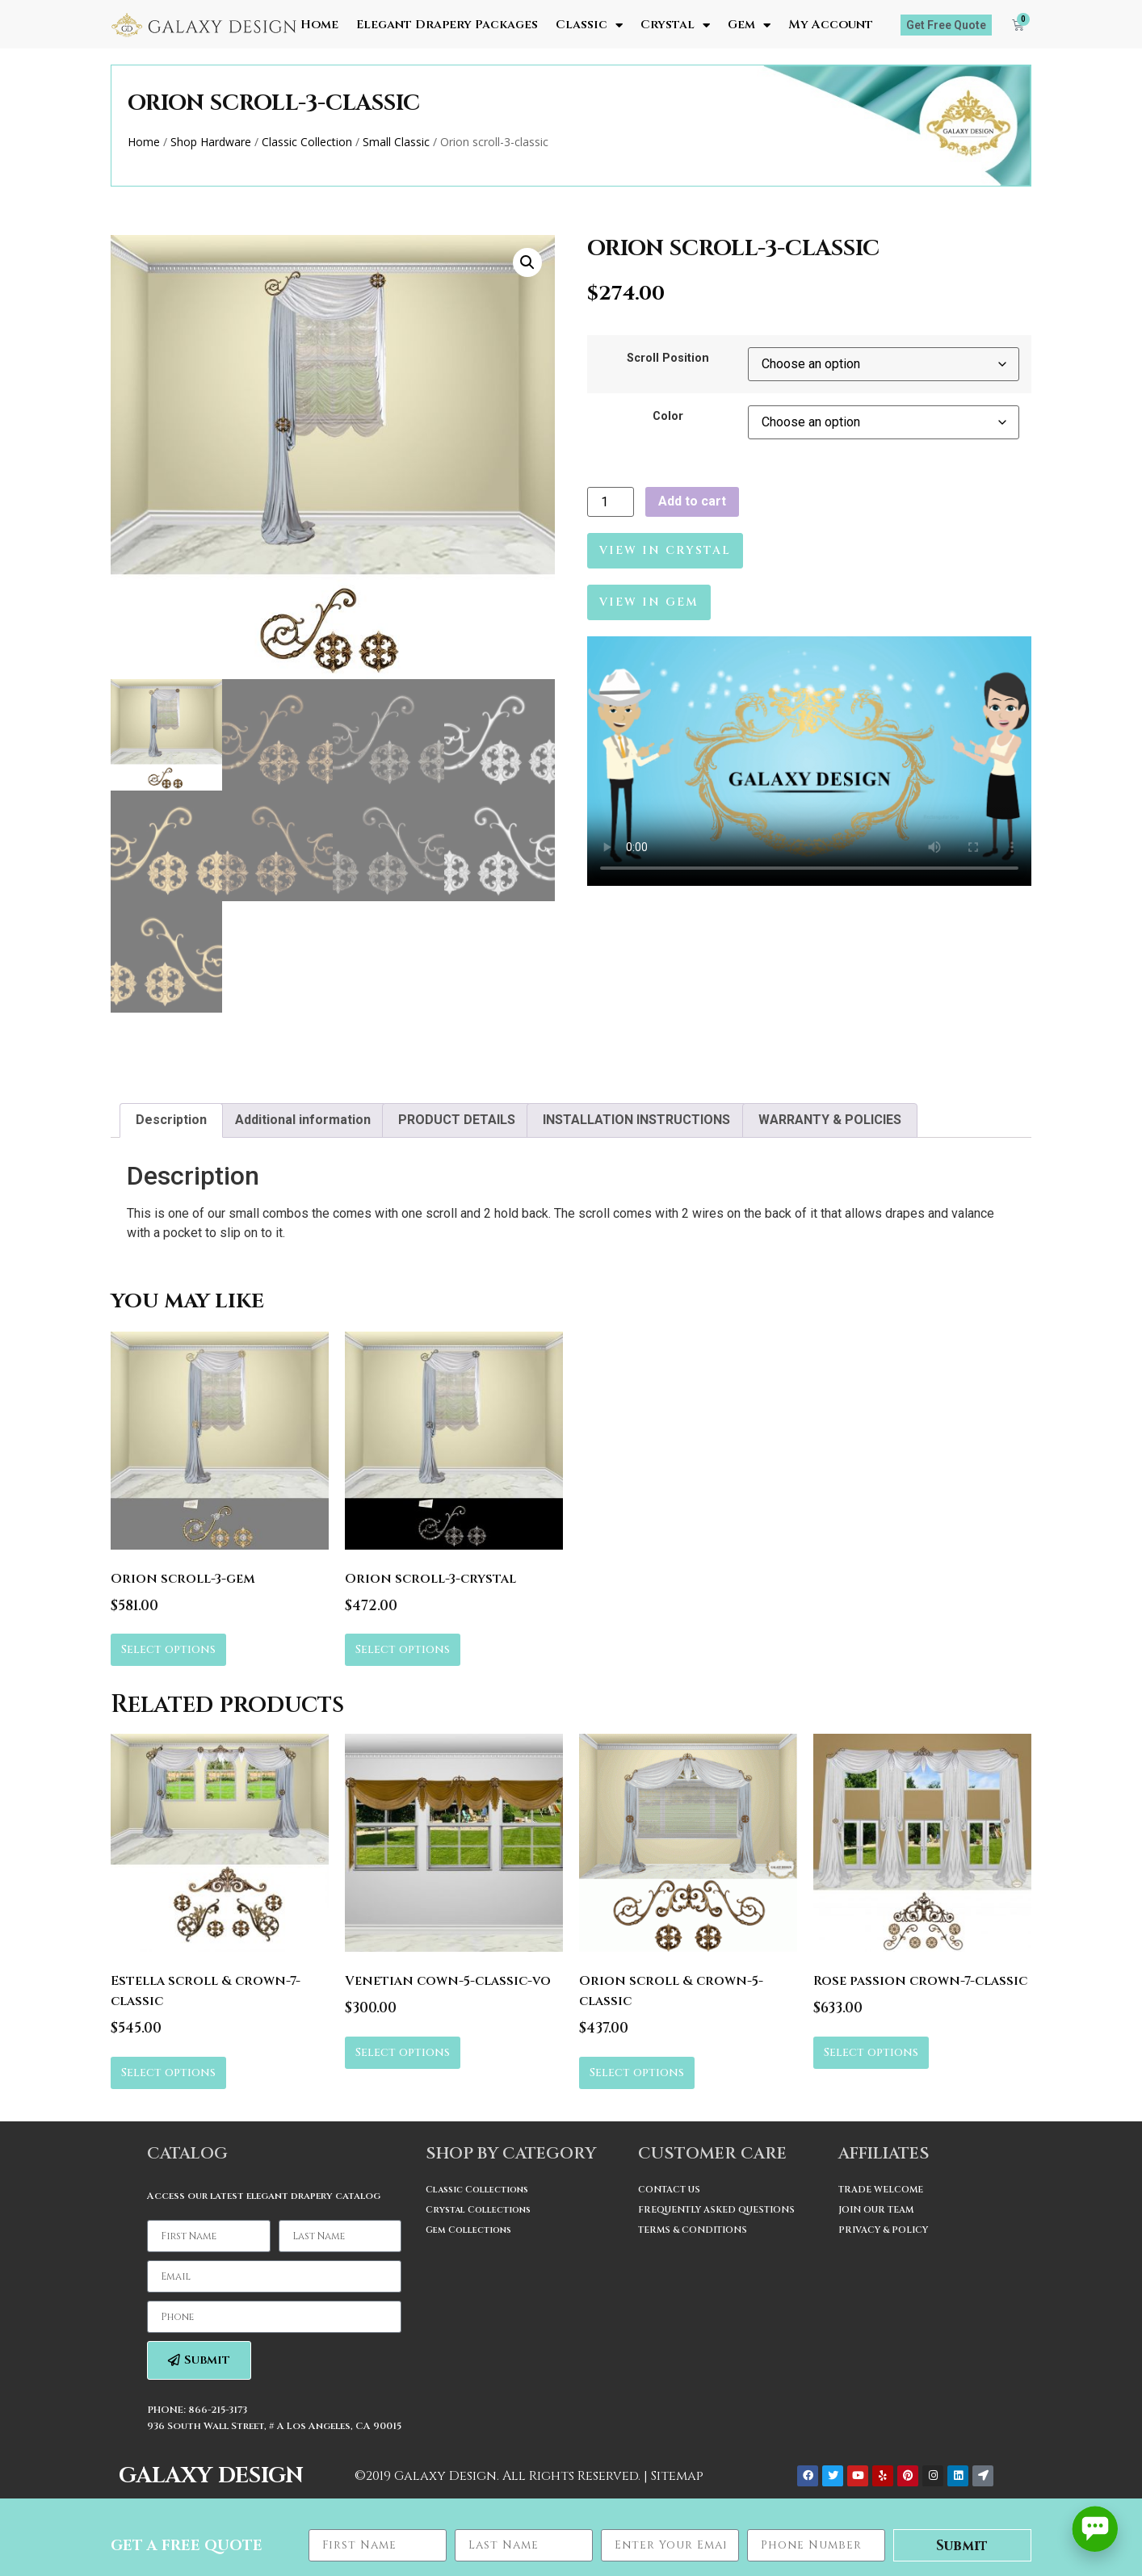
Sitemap (677, 2476)
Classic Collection (307, 141)
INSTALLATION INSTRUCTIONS (636, 1119)
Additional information (303, 1119)
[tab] (171, 1121)
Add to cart (692, 501)
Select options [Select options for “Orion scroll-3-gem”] (168, 1649)
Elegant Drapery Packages (447, 25)
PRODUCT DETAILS (456, 1119)
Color (668, 416)
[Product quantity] (610, 502)
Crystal (675, 25)
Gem (749, 25)
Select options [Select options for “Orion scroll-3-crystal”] (402, 1649)
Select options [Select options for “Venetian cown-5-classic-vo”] (402, 2052)
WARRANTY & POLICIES (829, 1119)
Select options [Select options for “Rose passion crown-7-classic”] (871, 2052)
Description (171, 1119)
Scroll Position (668, 358)
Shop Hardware (210, 141)
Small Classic (396, 141)
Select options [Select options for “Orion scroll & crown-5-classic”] (637, 2072)
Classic (589, 25)
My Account (830, 25)
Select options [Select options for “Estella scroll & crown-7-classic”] (168, 2072)
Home (319, 25)
